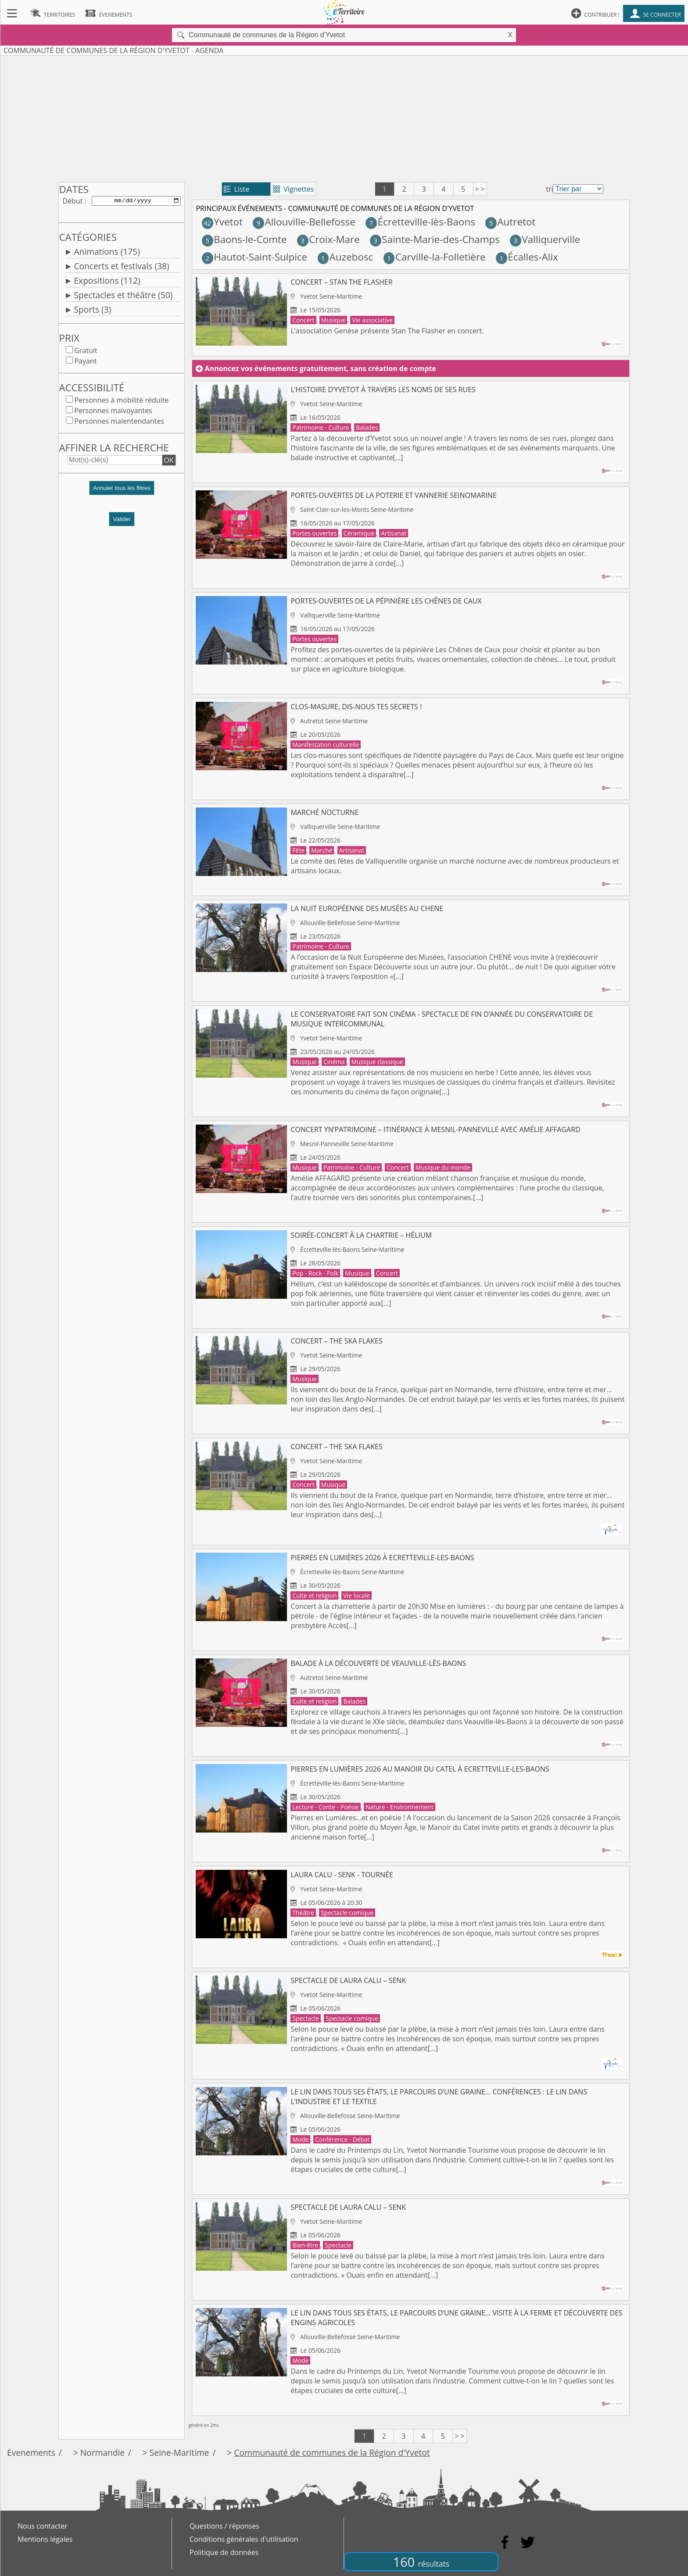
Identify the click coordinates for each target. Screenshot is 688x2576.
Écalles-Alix (527, 257)
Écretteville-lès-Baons (420, 222)
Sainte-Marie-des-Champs (435, 239)
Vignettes (293, 189)
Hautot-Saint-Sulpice (254, 257)
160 (421, 2561)
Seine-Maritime (179, 2452)
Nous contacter (43, 2526)
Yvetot (222, 222)
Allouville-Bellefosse (304, 222)
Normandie (102, 2452)
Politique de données (224, 2552)
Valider (122, 521)
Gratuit (85, 352)
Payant (85, 363)
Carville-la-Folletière (434, 257)
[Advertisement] (344, 117)
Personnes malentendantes (119, 423)
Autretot (510, 222)
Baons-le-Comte (244, 239)
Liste (237, 189)
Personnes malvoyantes (113, 412)
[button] (121, 493)
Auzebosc (345, 257)
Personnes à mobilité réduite (121, 402)
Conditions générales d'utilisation (244, 2539)
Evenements (31, 2452)
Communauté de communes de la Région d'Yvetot (332, 2452)
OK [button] (169, 462)
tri (549, 189)
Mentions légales (45, 2539)
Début (72, 201)
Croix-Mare (328, 239)
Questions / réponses (224, 2526)
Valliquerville (545, 239)
